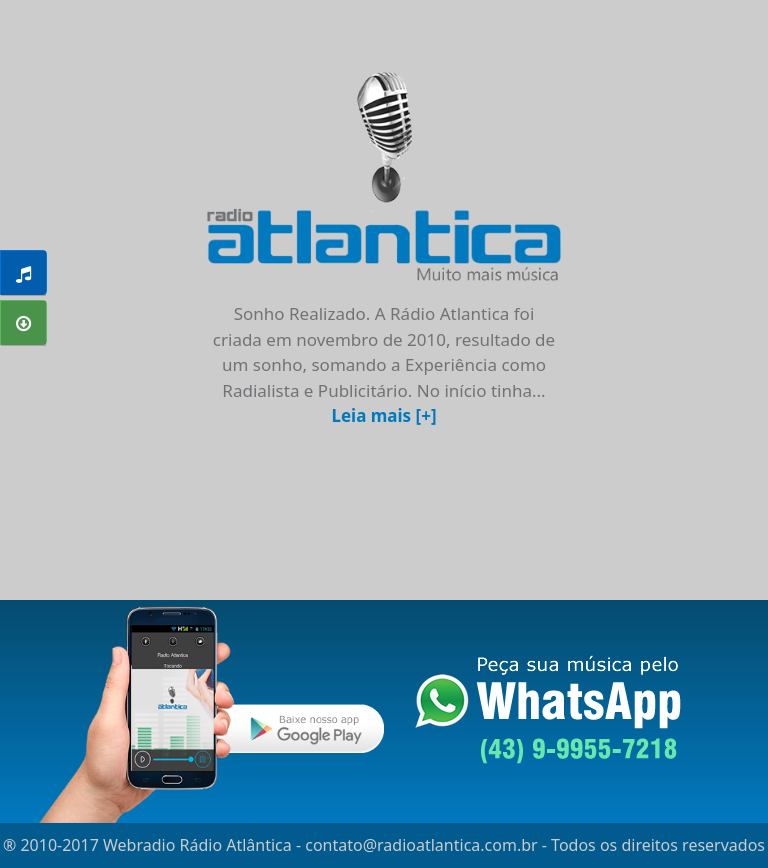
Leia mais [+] (383, 415)
